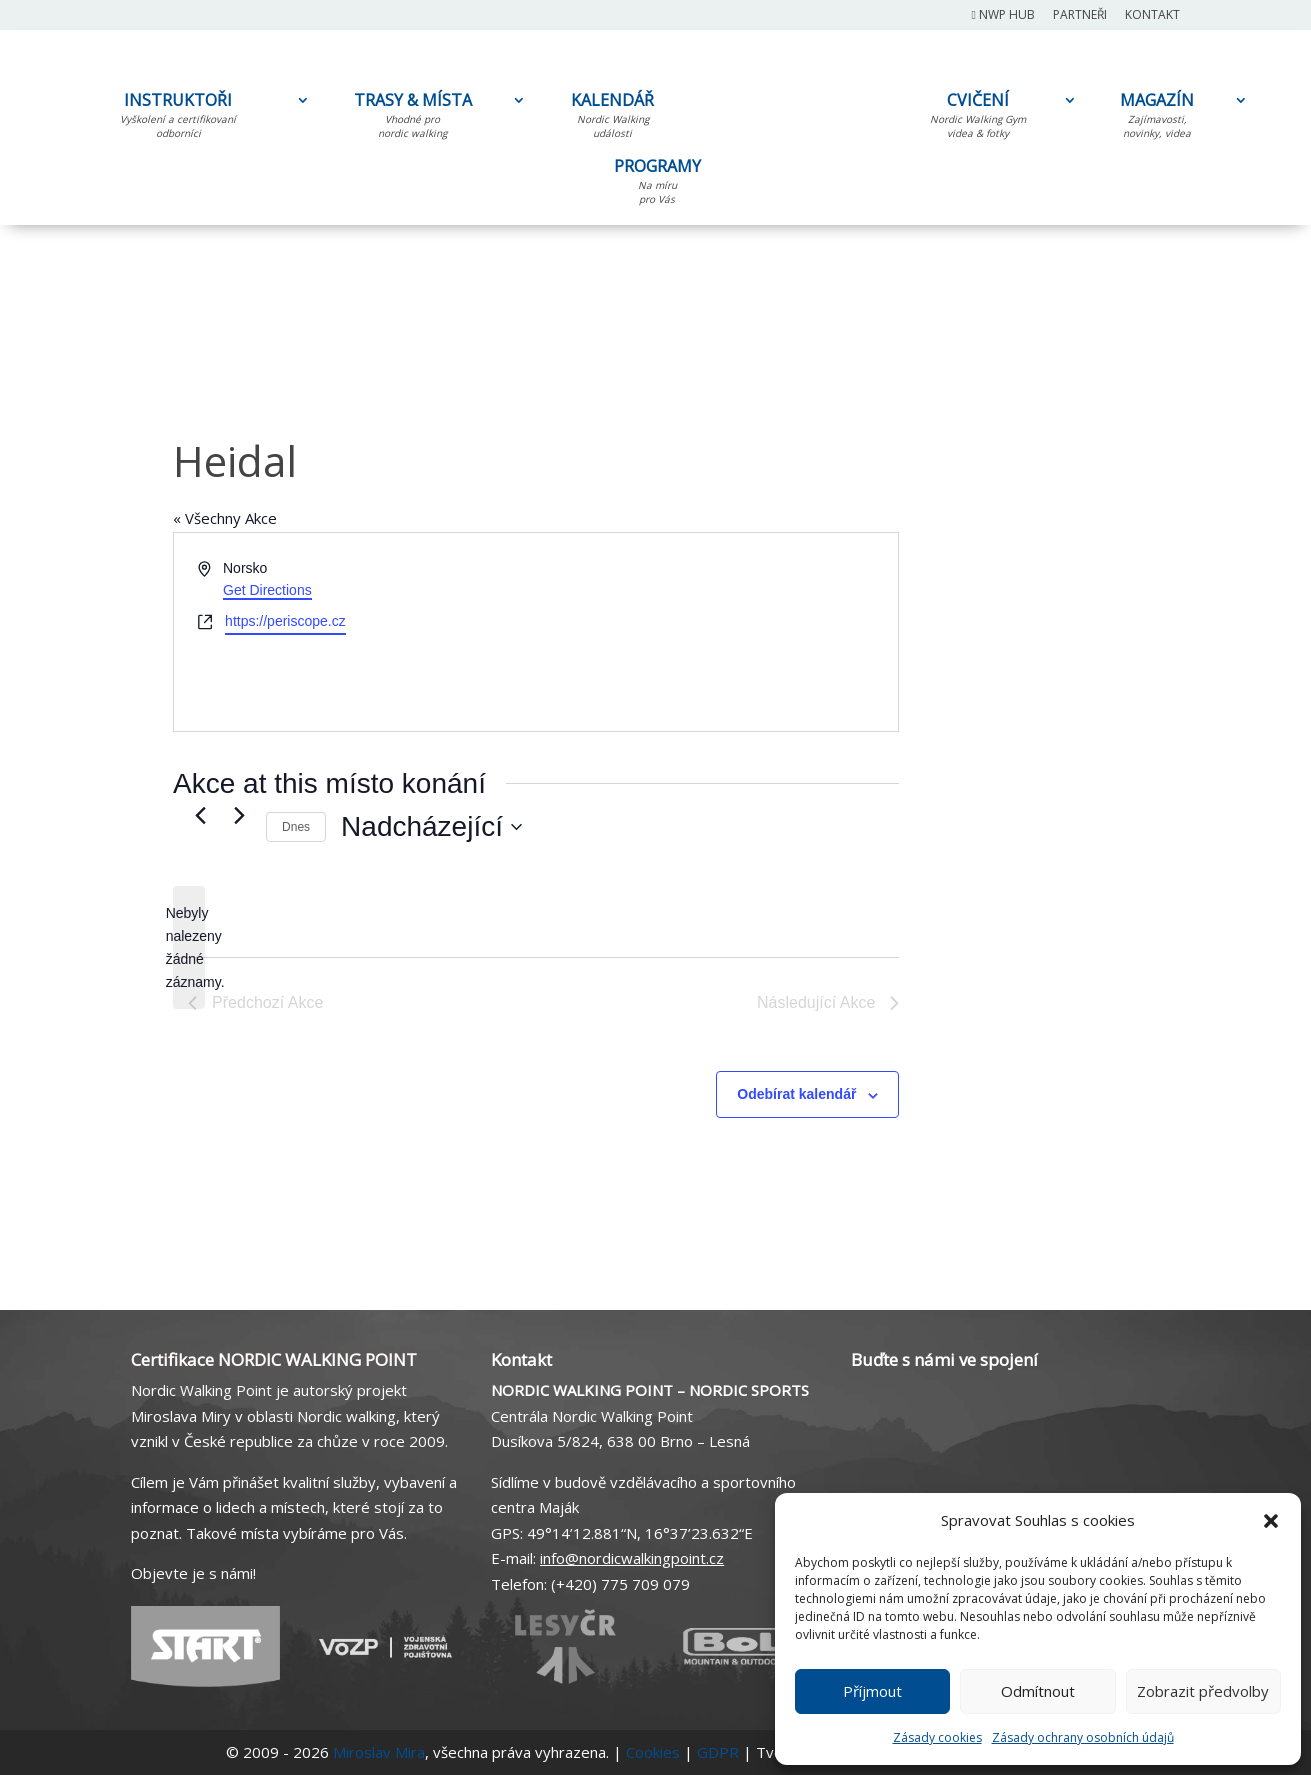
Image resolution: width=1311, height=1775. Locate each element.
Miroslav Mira (379, 1752)
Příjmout (872, 1691)
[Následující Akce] (239, 815)
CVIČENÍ (978, 119)
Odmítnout (1038, 1691)
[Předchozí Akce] (200, 815)
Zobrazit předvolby (1203, 1691)
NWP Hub (1003, 16)
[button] (1271, 1521)
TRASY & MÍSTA (412, 119)
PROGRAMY (657, 185)
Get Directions (267, 590)
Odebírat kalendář (796, 1094)
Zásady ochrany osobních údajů (1083, 1737)
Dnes (296, 827)
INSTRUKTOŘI (178, 119)
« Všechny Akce (225, 518)
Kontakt (1152, 16)
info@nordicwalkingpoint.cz (632, 1558)
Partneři (1080, 16)
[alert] (189, 947)
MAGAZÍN (1157, 119)
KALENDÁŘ (612, 119)
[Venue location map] (715, 632)
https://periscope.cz (285, 621)
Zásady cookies (937, 1737)
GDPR (718, 1752)
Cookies (653, 1752)
